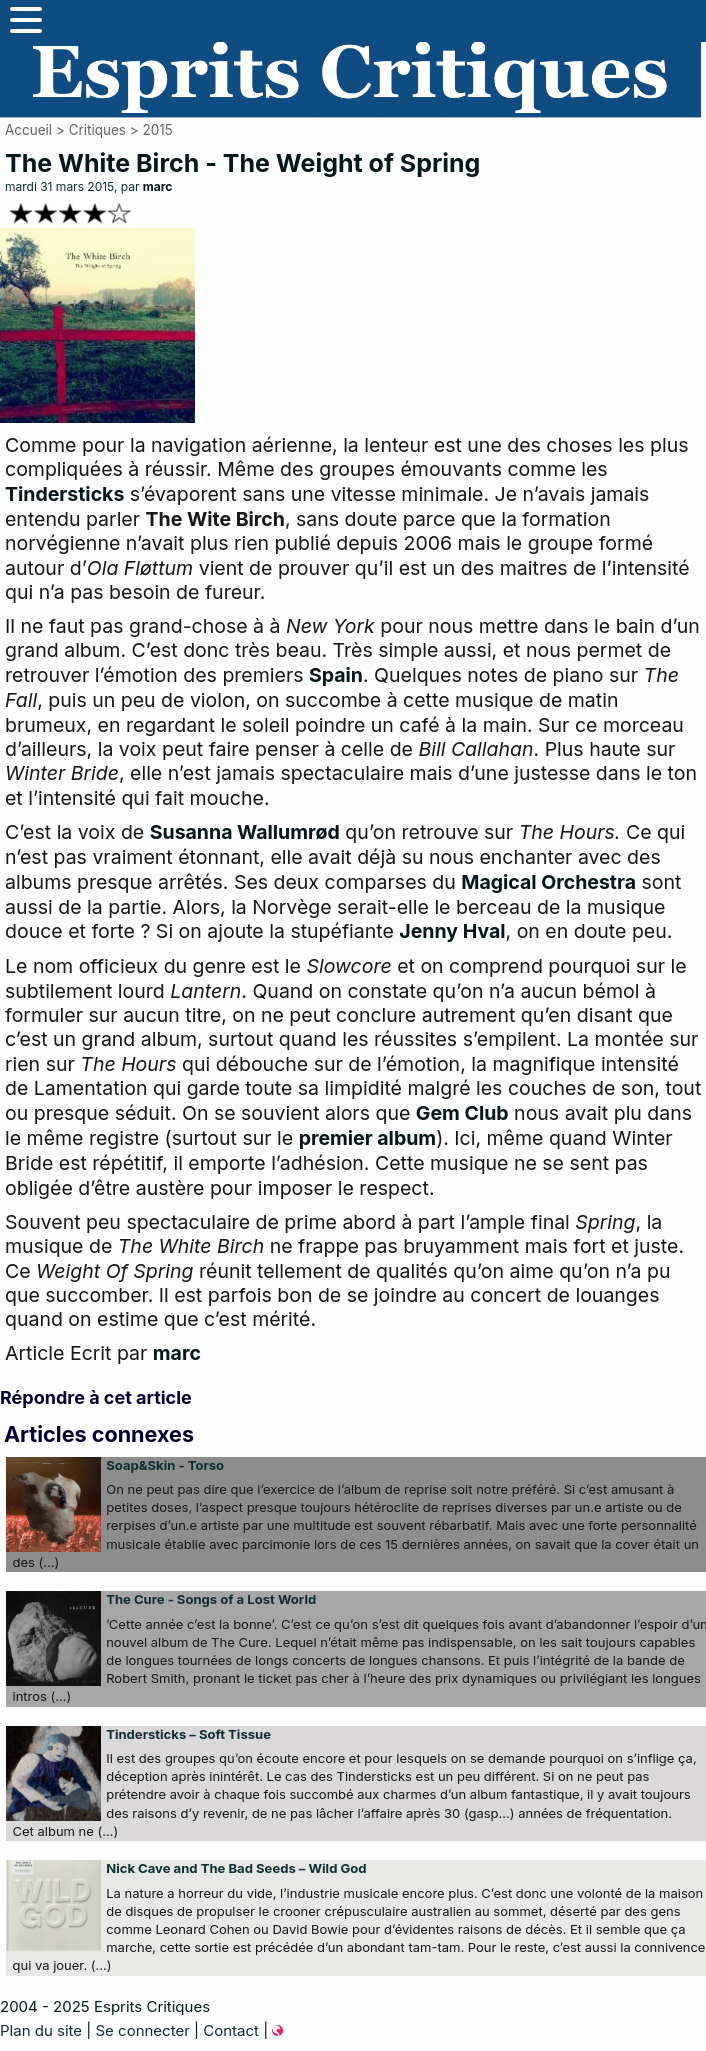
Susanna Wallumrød (245, 832)
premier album (367, 1138)
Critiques (97, 130)
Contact (231, 2030)
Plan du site (41, 2030)
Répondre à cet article (96, 1397)
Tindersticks (64, 494)
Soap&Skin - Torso (165, 1465)
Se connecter (142, 2030)
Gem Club (462, 1113)
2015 (157, 130)
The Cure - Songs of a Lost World (211, 1599)
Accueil (28, 130)
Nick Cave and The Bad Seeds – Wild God (236, 1868)
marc (158, 186)
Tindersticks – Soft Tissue (188, 1734)
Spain (336, 675)
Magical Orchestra (548, 882)
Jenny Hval (452, 931)
